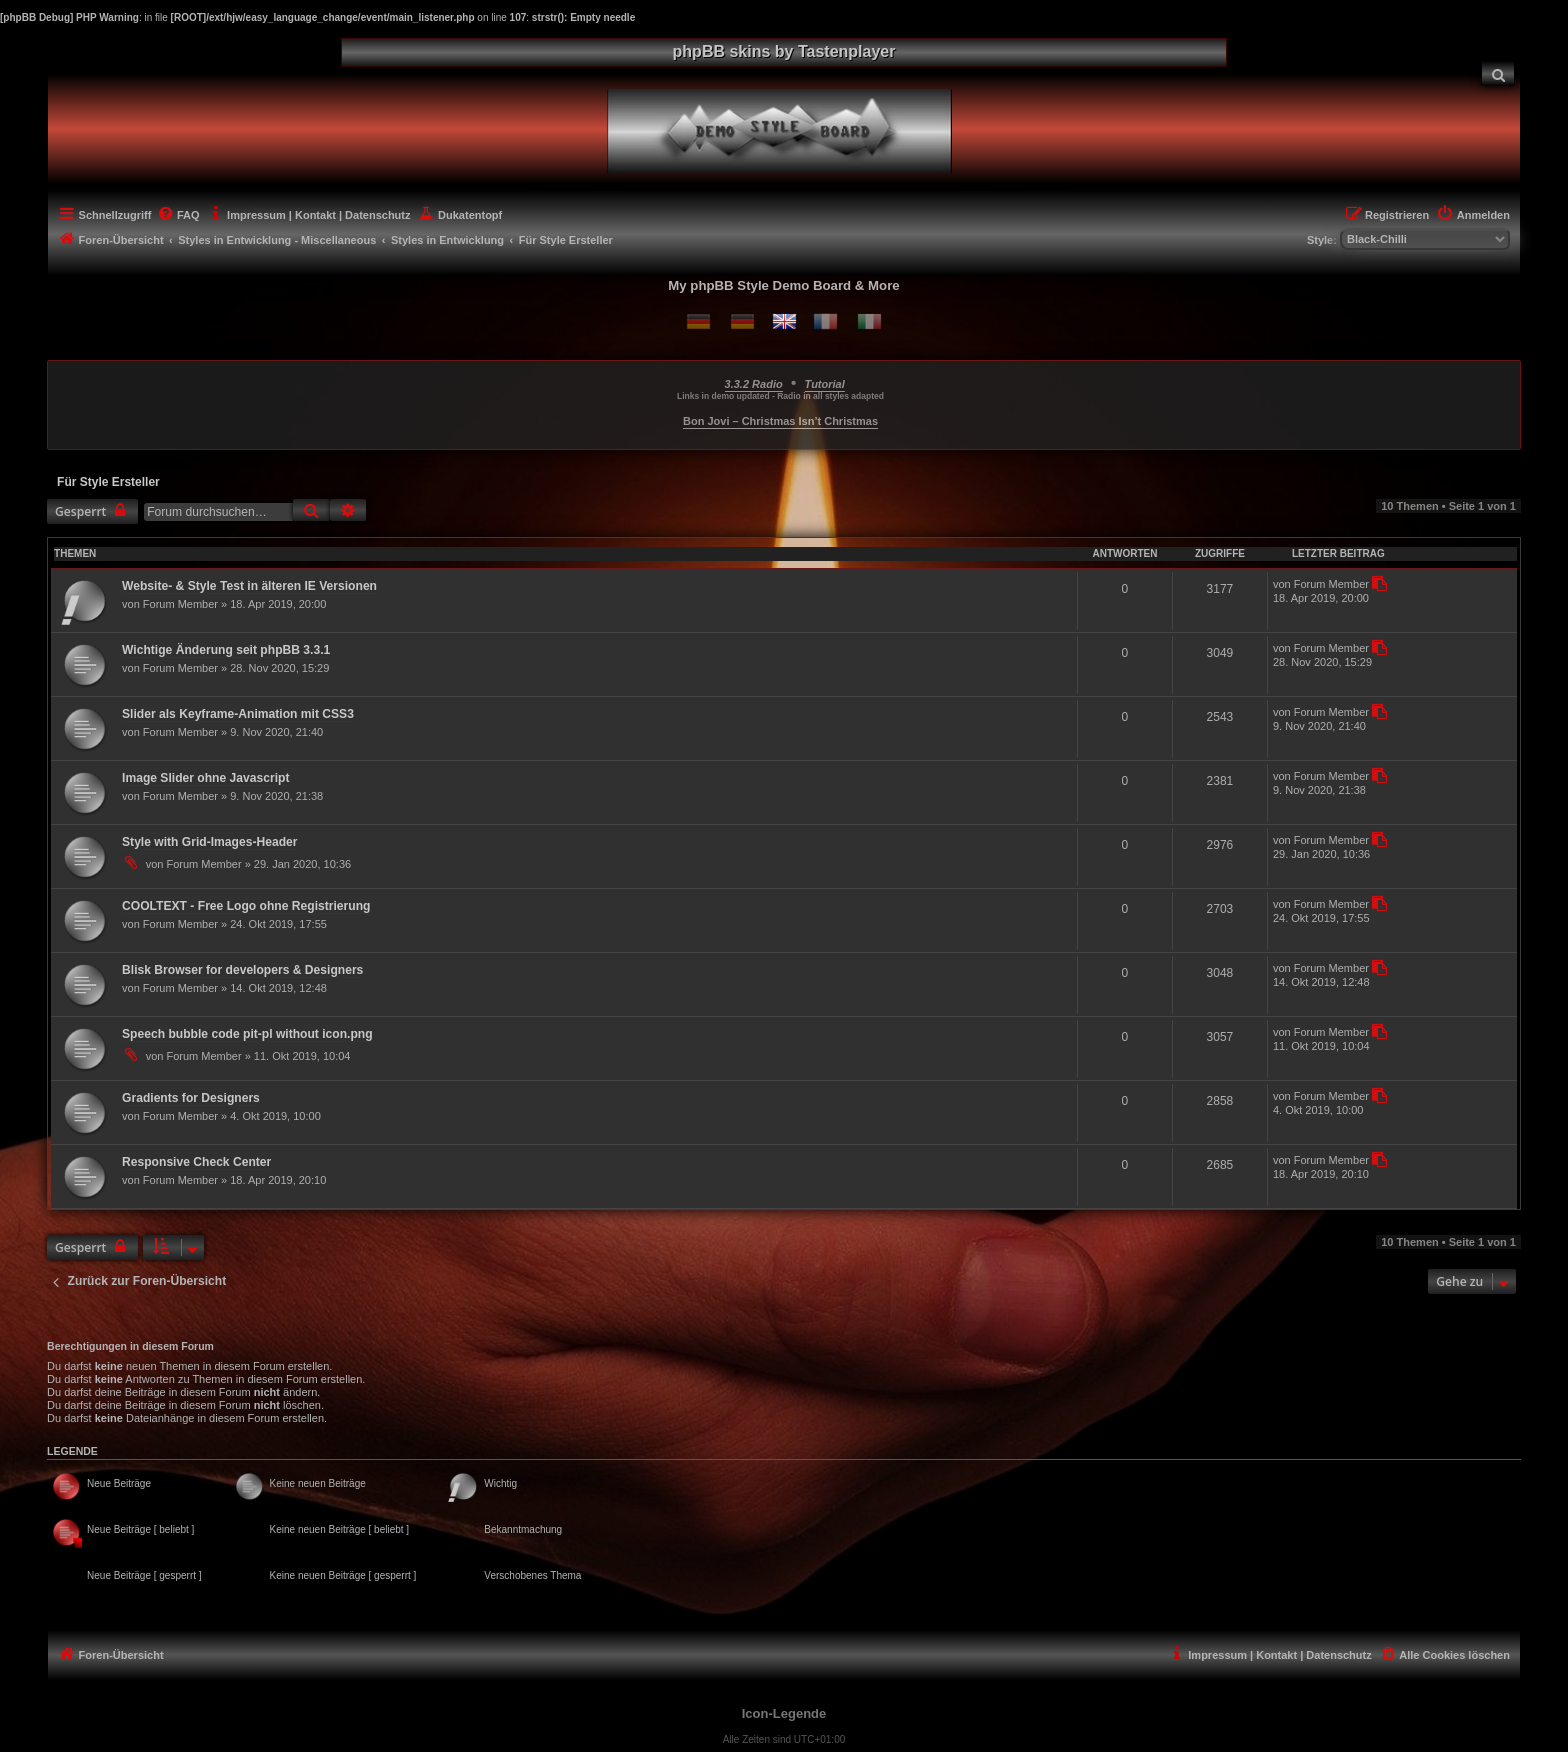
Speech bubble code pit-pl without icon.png (247, 1034)
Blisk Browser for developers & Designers (242, 970)
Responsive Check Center (196, 1162)
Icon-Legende (784, 1713)
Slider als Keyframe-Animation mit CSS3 (238, 714)
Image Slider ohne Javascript (205, 778)
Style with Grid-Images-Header (209, 842)
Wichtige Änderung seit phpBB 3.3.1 (226, 650)
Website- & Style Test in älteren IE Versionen (249, 586)
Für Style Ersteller (108, 482)
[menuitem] (1498, 73)
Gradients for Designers (191, 1098)
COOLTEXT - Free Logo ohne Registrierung (246, 906)
